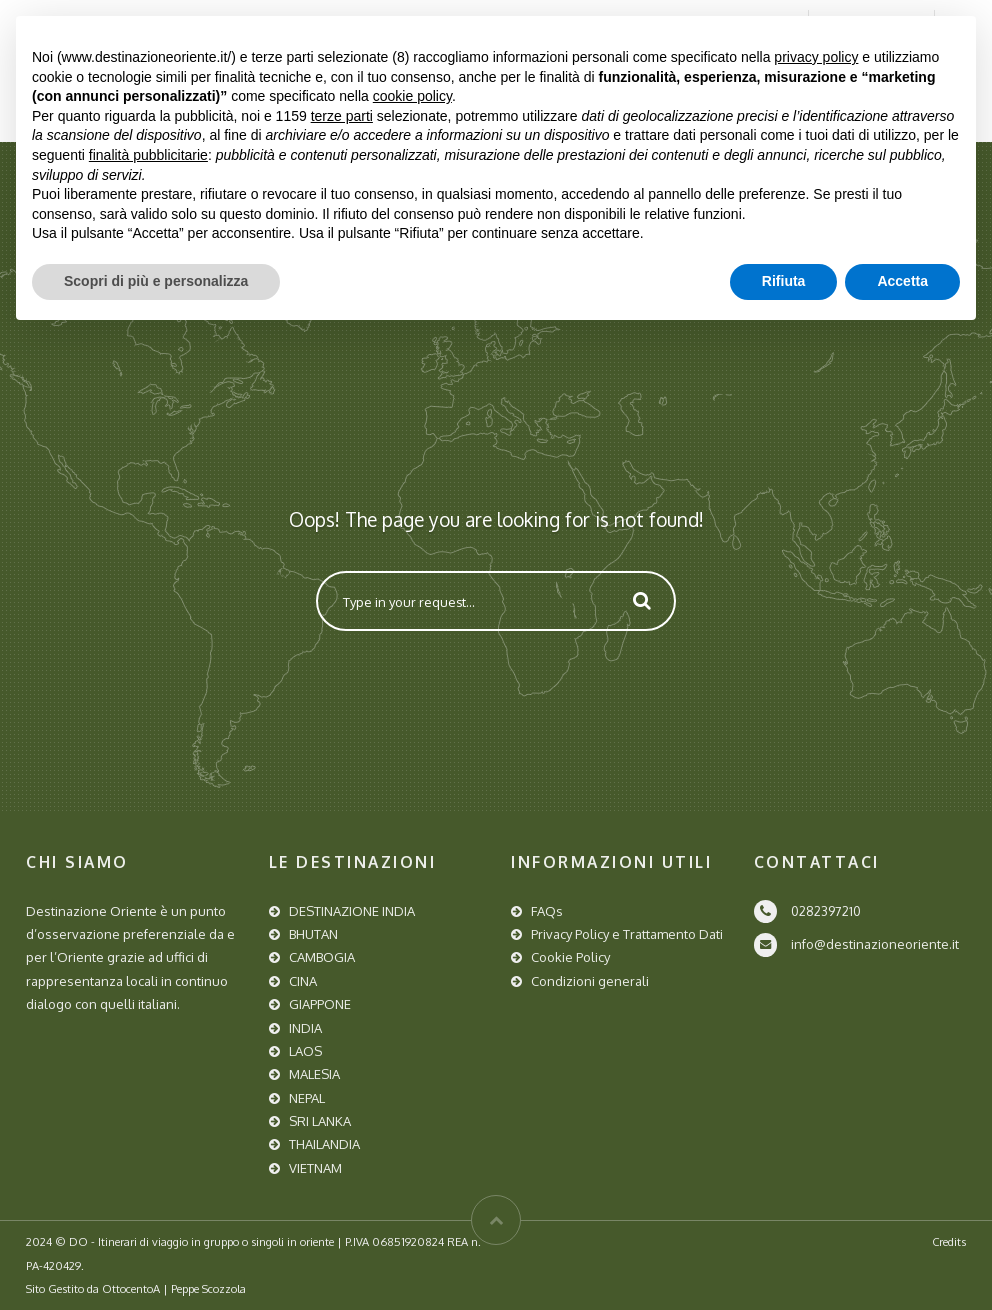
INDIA (305, 1028)
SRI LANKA (320, 1121)
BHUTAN (313, 934)
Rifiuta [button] (784, 281)
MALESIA (314, 1074)
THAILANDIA (324, 1144)
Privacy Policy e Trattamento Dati (627, 934)
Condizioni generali (590, 981)
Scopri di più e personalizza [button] (156, 281)
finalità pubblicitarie (148, 155)
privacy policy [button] (816, 57)
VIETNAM (315, 1168)
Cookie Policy (570, 957)
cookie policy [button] (412, 96)
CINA (303, 981)
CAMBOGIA (322, 957)
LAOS (305, 1051)
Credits (949, 1241)
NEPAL (307, 1098)
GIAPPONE (320, 1004)
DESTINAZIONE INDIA (352, 911)
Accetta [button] (902, 281)
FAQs (547, 911)
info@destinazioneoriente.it (875, 944)
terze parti (342, 116)
